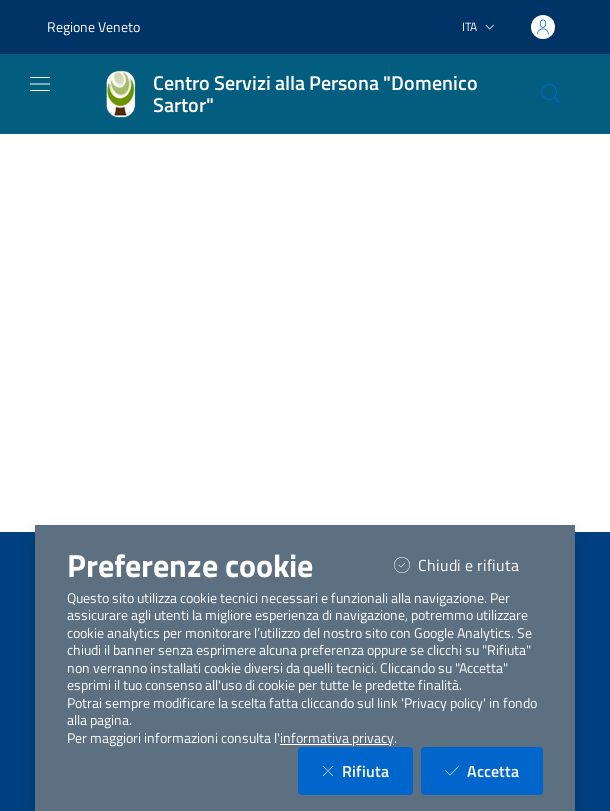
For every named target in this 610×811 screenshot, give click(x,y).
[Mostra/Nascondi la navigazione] (40, 84)
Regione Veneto (93, 26)
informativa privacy (337, 738)
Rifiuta (367, 770)
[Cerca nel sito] (551, 94)
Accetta (494, 770)
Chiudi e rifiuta (468, 564)
